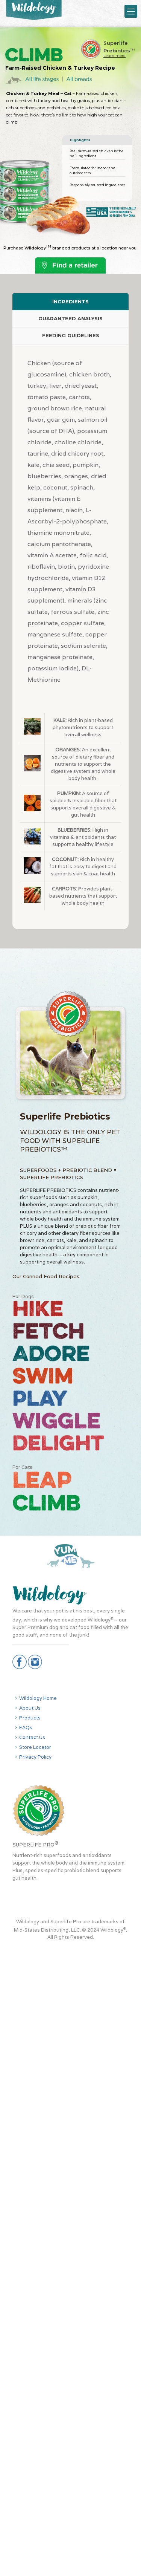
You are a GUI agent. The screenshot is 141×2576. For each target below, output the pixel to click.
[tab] (70, 301)
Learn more (114, 55)
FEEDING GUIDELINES (70, 335)
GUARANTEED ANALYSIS (70, 318)
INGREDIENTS (70, 301)
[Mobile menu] (130, 11)
